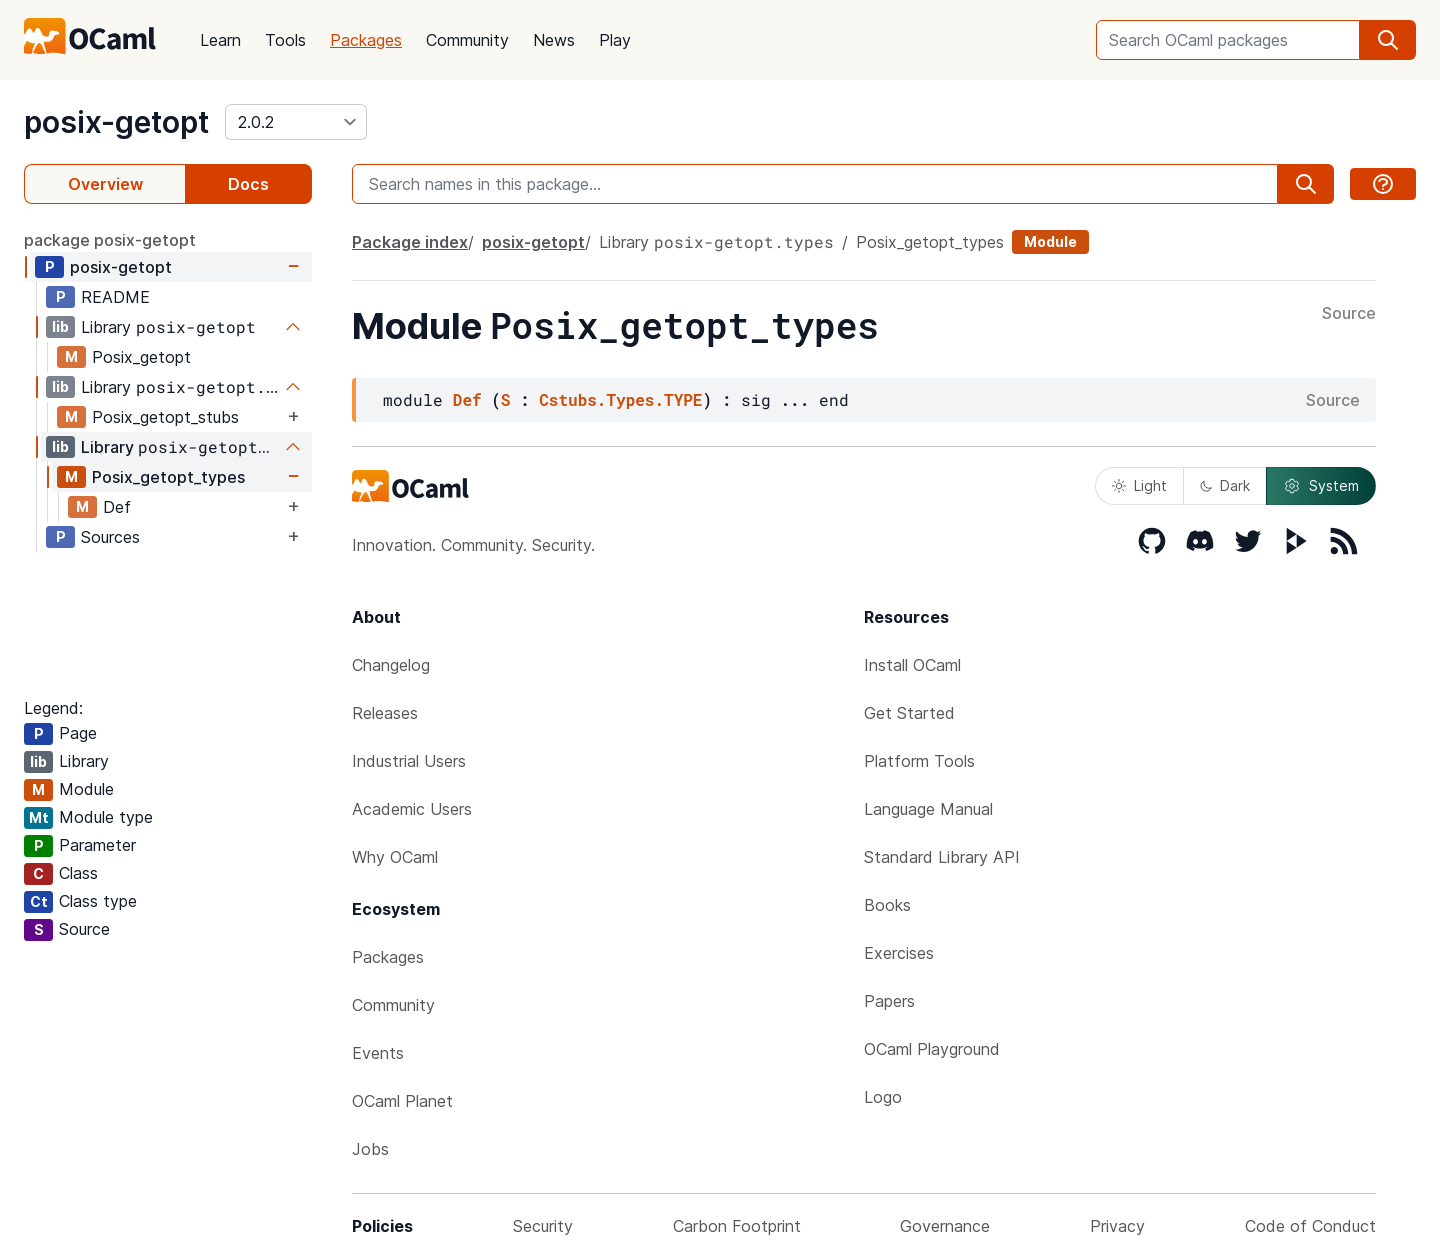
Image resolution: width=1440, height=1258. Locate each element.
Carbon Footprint (737, 1226)
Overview (105, 184)
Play (615, 40)
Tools (285, 40)
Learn (220, 40)
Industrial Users (409, 761)
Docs (248, 184)
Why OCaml (395, 857)
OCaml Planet (402, 1101)
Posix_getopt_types (168, 477)
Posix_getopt (141, 357)
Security (543, 1226)
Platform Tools (919, 761)
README (115, 297)
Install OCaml (912, 665)
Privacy (1117, 1226)
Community (467, 40)
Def (117, 507)
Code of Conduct (1310, 1226)
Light (1139, 485)
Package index (410, 242)
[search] (1388, 40)
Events (378, 1053)
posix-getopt (116, 122)
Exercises (899, 953)
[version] (296, 122)
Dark (1225, 485)
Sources (110, 537)
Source (1349, 314)
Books (887, 905)
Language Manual (928, 809)
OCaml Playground (932, 1049)
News (554, 40)
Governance (945, 1226)
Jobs (370, 1149)
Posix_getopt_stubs (165, 417)
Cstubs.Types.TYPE (620, 399)
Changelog (391, 665)
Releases (385, 713)
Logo (883, 1097)
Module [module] (1050, 241)
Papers (889, 1001)
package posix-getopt (110, 240)
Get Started (909, 713)
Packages (366, 40)
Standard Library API (942, 857)
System (1321, 486)
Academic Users (412, 809)
